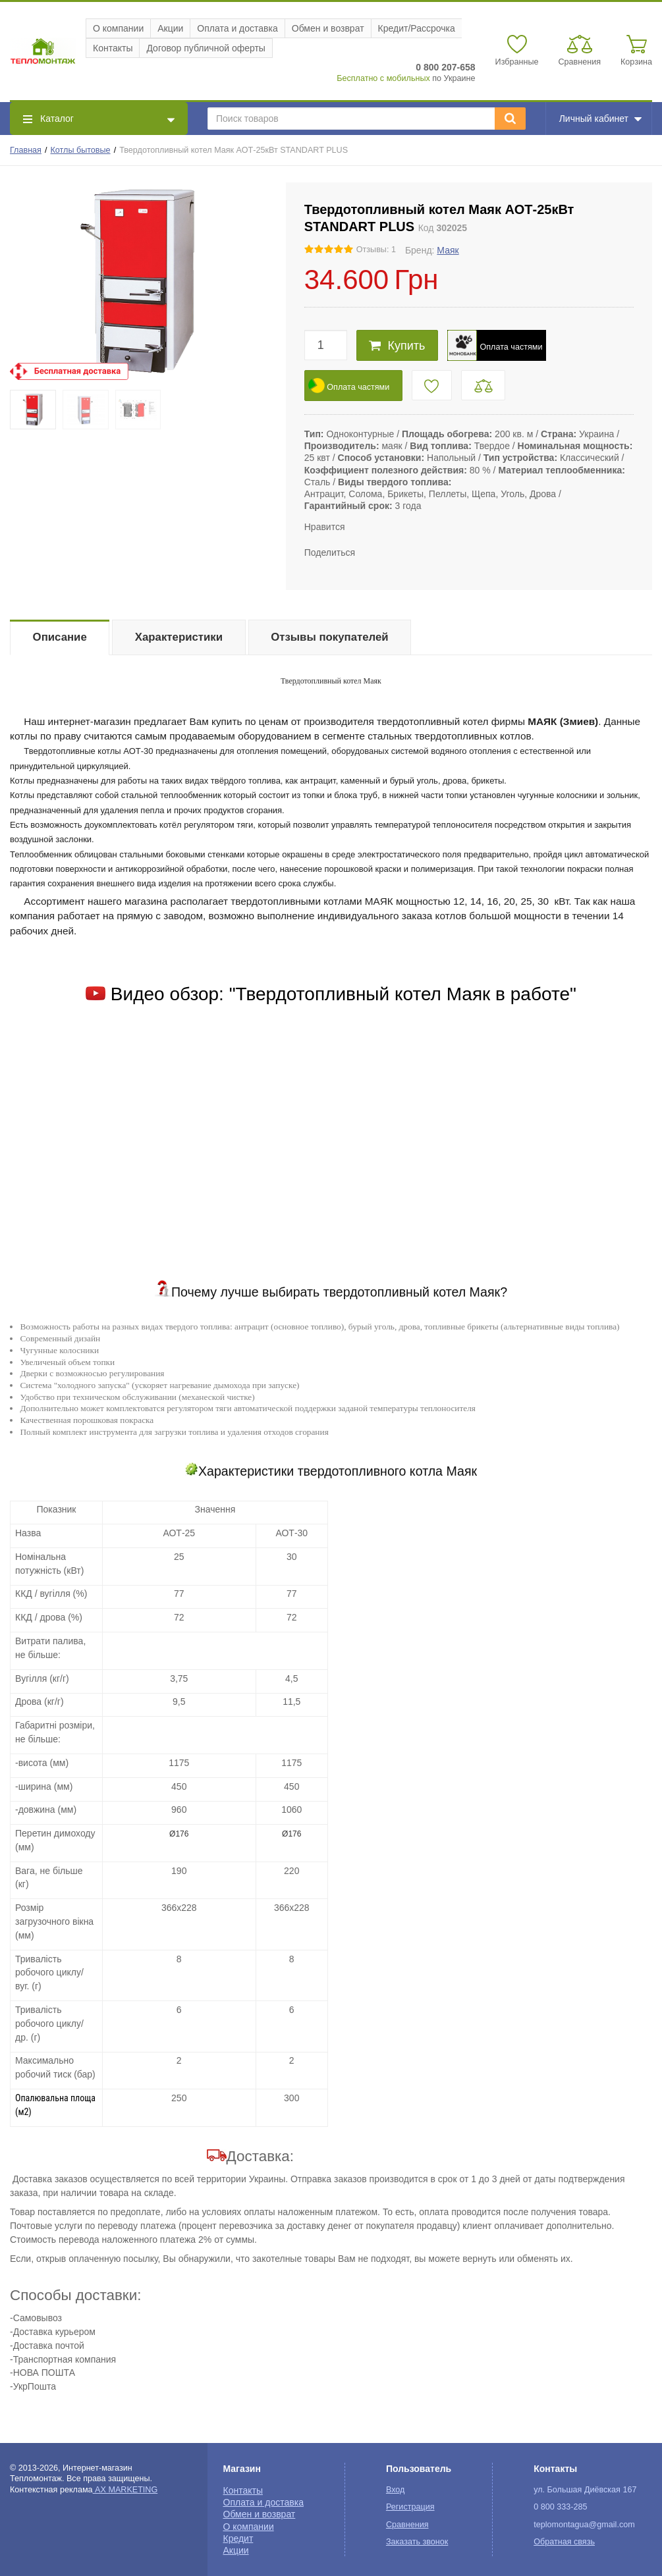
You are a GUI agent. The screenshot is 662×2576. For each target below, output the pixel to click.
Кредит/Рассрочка (416, 28)
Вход (395, 2489)
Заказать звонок (417, 2541)
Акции (170, 28)
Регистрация (410, 2506)
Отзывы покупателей (329, 637)
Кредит (238, 2538)
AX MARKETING (125, 2489)
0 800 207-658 (445, 67)
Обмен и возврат (328, 28)
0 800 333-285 (560, 2506)
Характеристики (179, 637)
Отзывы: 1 (376, 249)
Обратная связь (564, 2541)
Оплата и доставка (237, 28)
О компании (118, 28)
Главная (25, 150)
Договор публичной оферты (205, 48)
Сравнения (407, 2524)
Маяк (447, 250)
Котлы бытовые (81, 150)
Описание (60, 637)
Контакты (112, 48)
